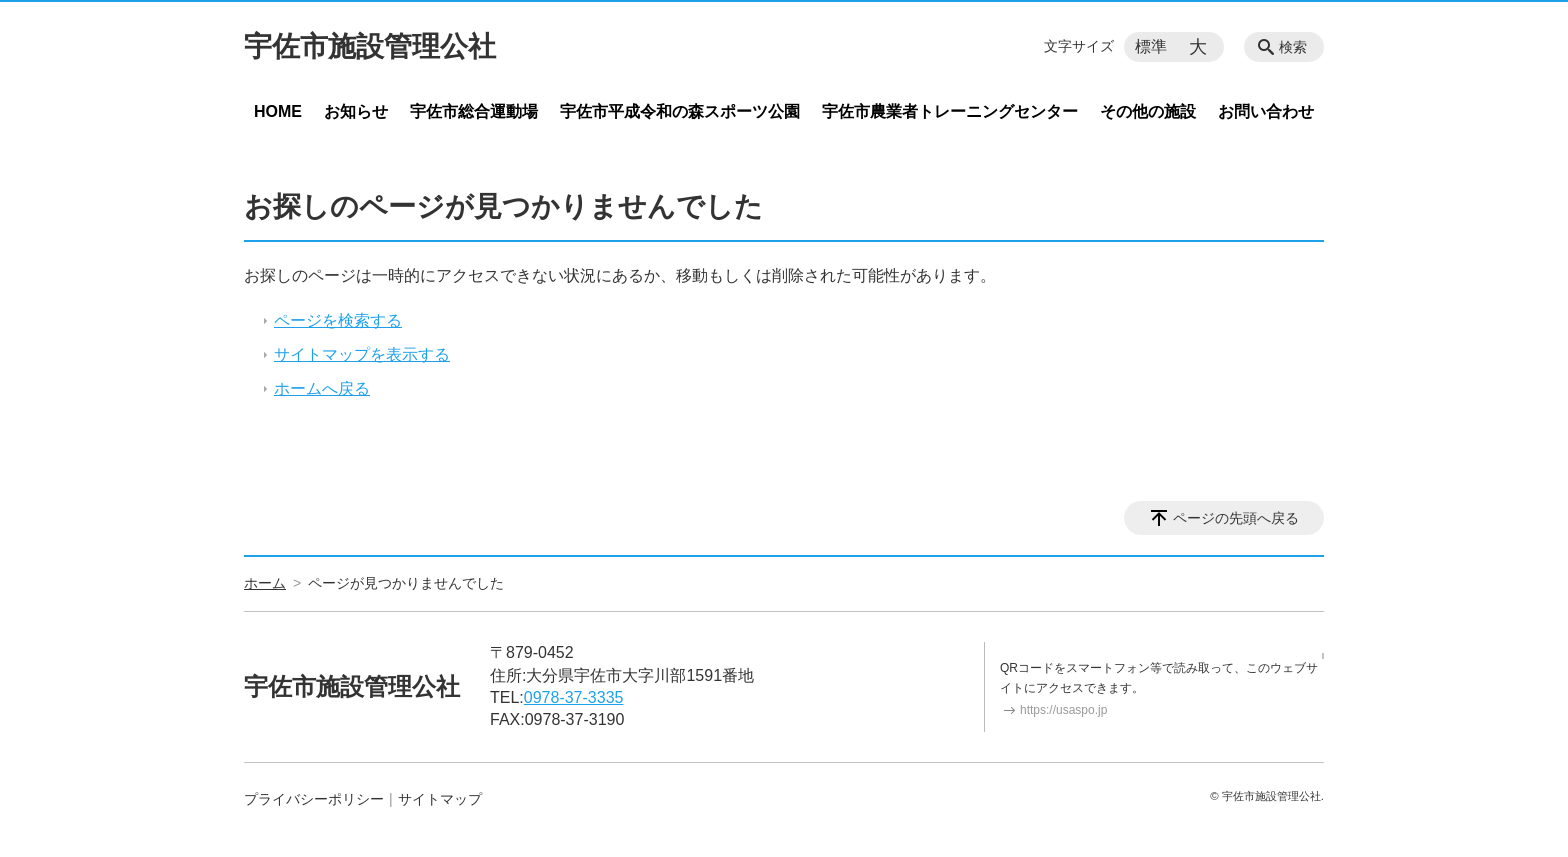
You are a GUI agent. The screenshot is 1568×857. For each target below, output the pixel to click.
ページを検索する (338, 320)
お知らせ (356, 111)
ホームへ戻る (322, 388)
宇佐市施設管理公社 (370, 46)
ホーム (265, 583)
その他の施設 (1148, 111)
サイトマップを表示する (362, 354)
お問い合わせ (1266, 111)
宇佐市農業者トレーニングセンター (950, 111)
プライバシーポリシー (314, 799)
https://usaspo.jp (1063, 710)
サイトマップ (440, 799)
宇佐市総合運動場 (474, 111)
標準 (1151, 46)
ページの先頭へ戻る (1236, 518)
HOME (278, 111)
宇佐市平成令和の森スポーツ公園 (680, 111)
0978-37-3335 (574, 697)
